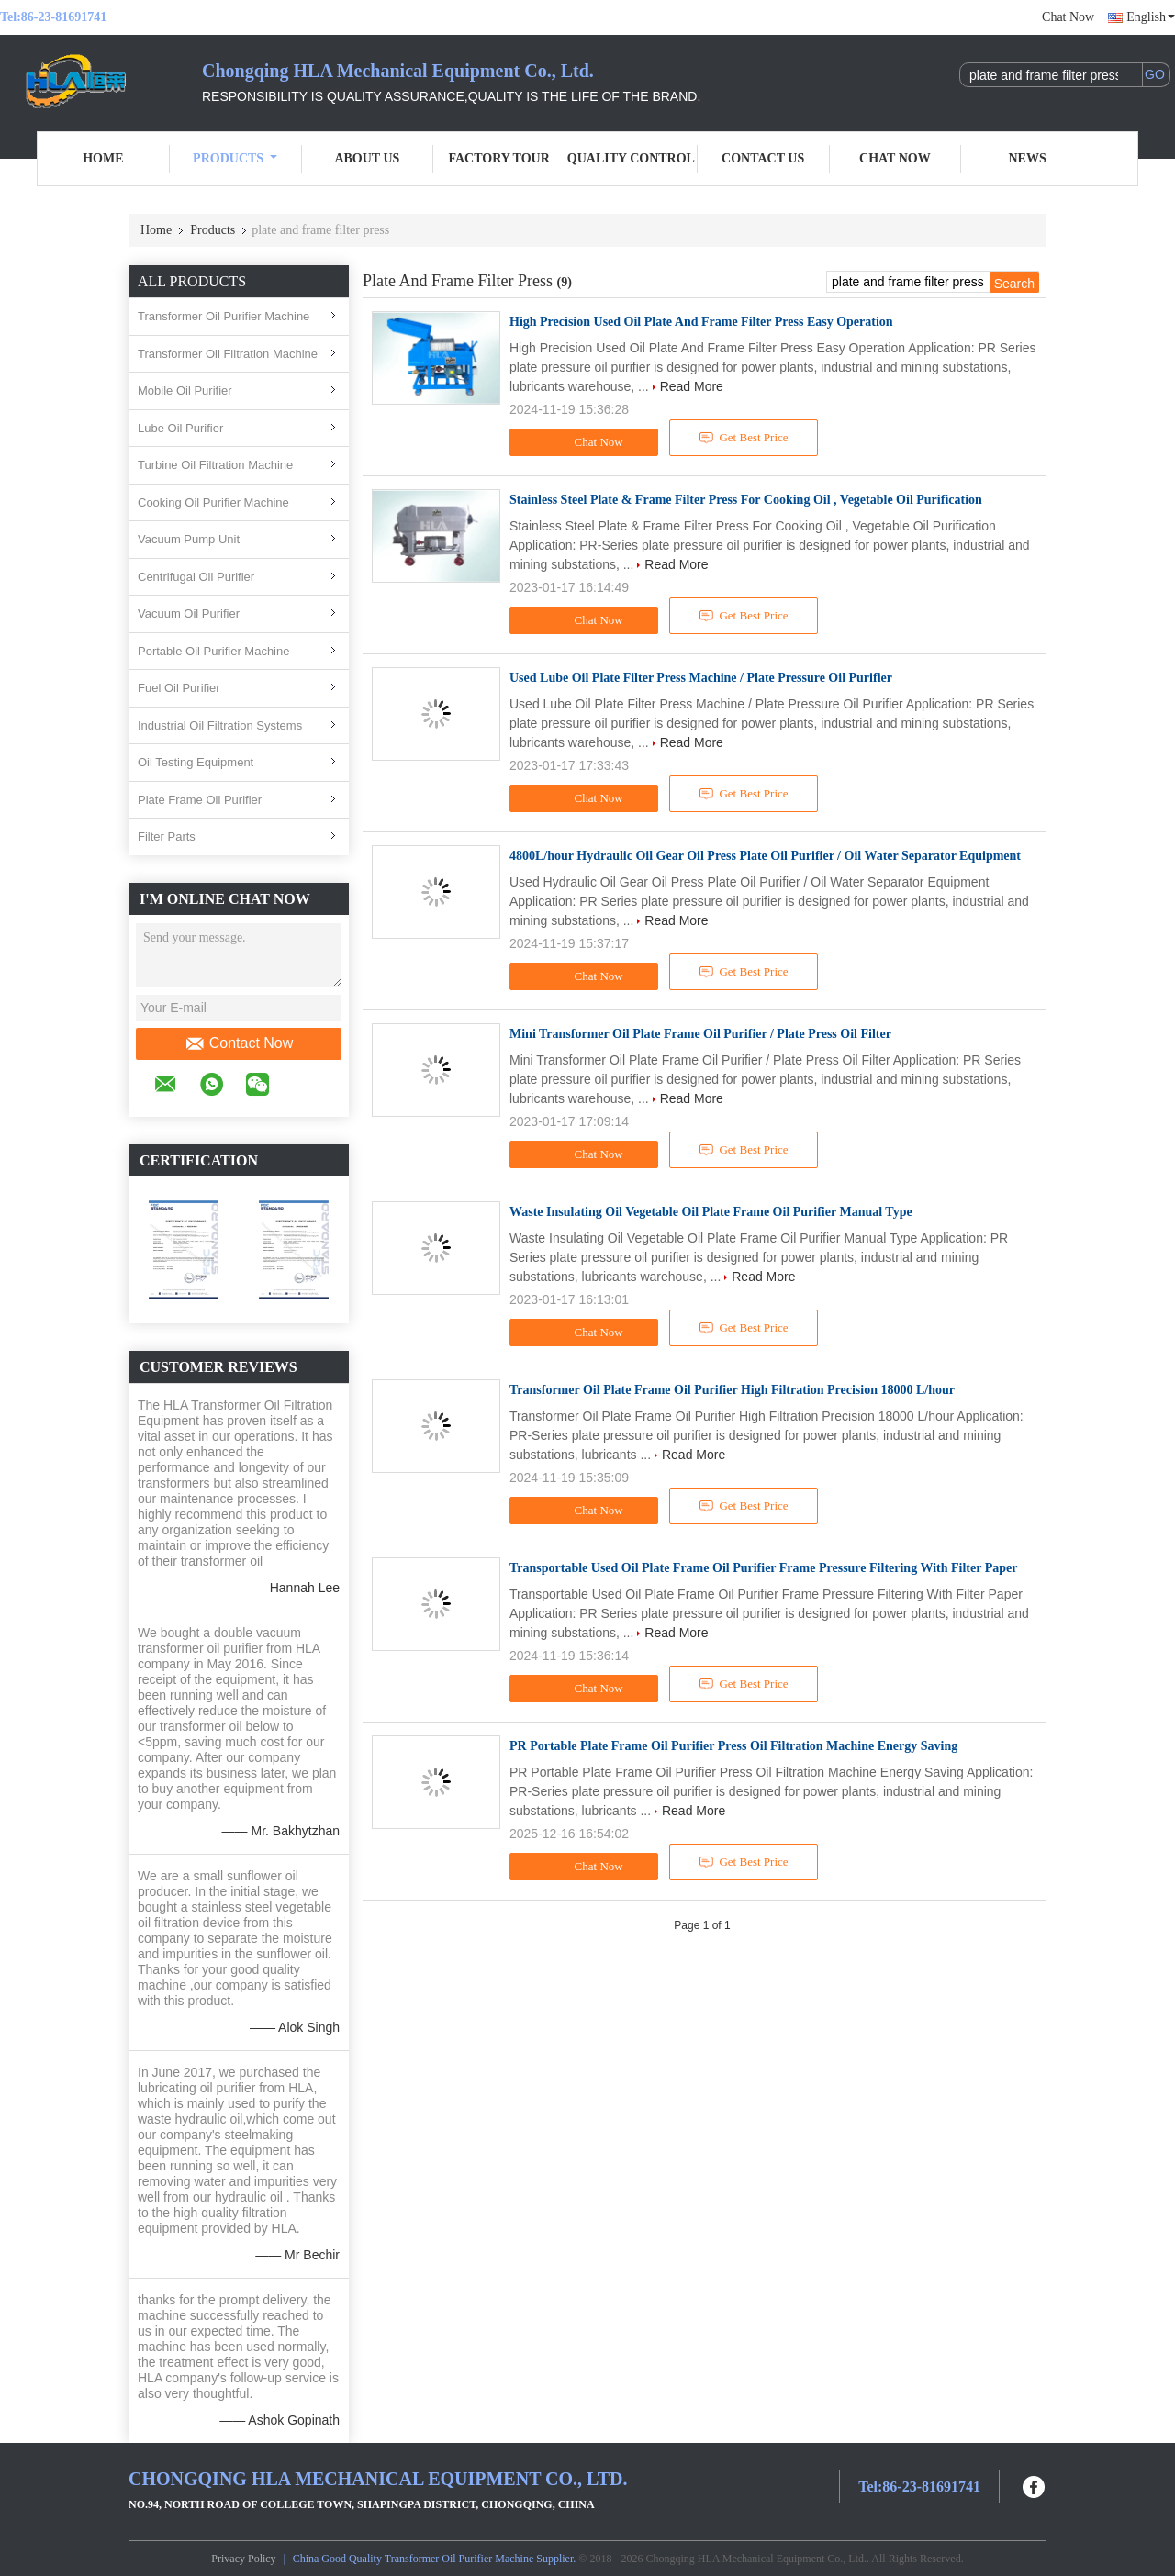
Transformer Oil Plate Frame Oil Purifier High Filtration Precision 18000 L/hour (732, 1390)
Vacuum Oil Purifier (189, 613)
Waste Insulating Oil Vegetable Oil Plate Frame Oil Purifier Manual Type (710, 1212)
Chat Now (1068, 17)
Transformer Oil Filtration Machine (228, 354)
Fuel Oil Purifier (179, 688)
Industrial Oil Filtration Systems (220, 725)
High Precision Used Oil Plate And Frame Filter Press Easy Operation (701, 322)
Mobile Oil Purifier (185, 390)
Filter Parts (167, 836)
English (1150, 17)
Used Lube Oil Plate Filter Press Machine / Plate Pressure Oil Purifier (700, 678)
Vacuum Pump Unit (189, 539)
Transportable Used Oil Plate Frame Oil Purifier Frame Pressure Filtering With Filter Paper (763, 1568)
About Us (366, 158)
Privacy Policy (243, 2558)
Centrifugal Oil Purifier (196, 577)
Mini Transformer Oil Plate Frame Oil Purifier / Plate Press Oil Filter (700, 1034)
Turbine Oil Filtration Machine (215, 465)
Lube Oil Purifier (180, 428)
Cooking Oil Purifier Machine (213, 502)
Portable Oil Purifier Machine (213, 651)
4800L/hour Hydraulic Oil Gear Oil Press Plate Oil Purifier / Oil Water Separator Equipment (765, 856)
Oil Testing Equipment (195, 762)
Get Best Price (744, 437)
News (1027, 158)
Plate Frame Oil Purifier (200, 800)
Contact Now (239, 1043)
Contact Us (763, 158)
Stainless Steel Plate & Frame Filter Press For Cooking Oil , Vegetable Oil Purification (745, 500)
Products (235, 158)
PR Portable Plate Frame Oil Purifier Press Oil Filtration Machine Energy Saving (733, 1746)
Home (103, 158)
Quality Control (631, 158)
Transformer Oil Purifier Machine (223, 316)
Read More (691, 386)
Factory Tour (498, 158)
